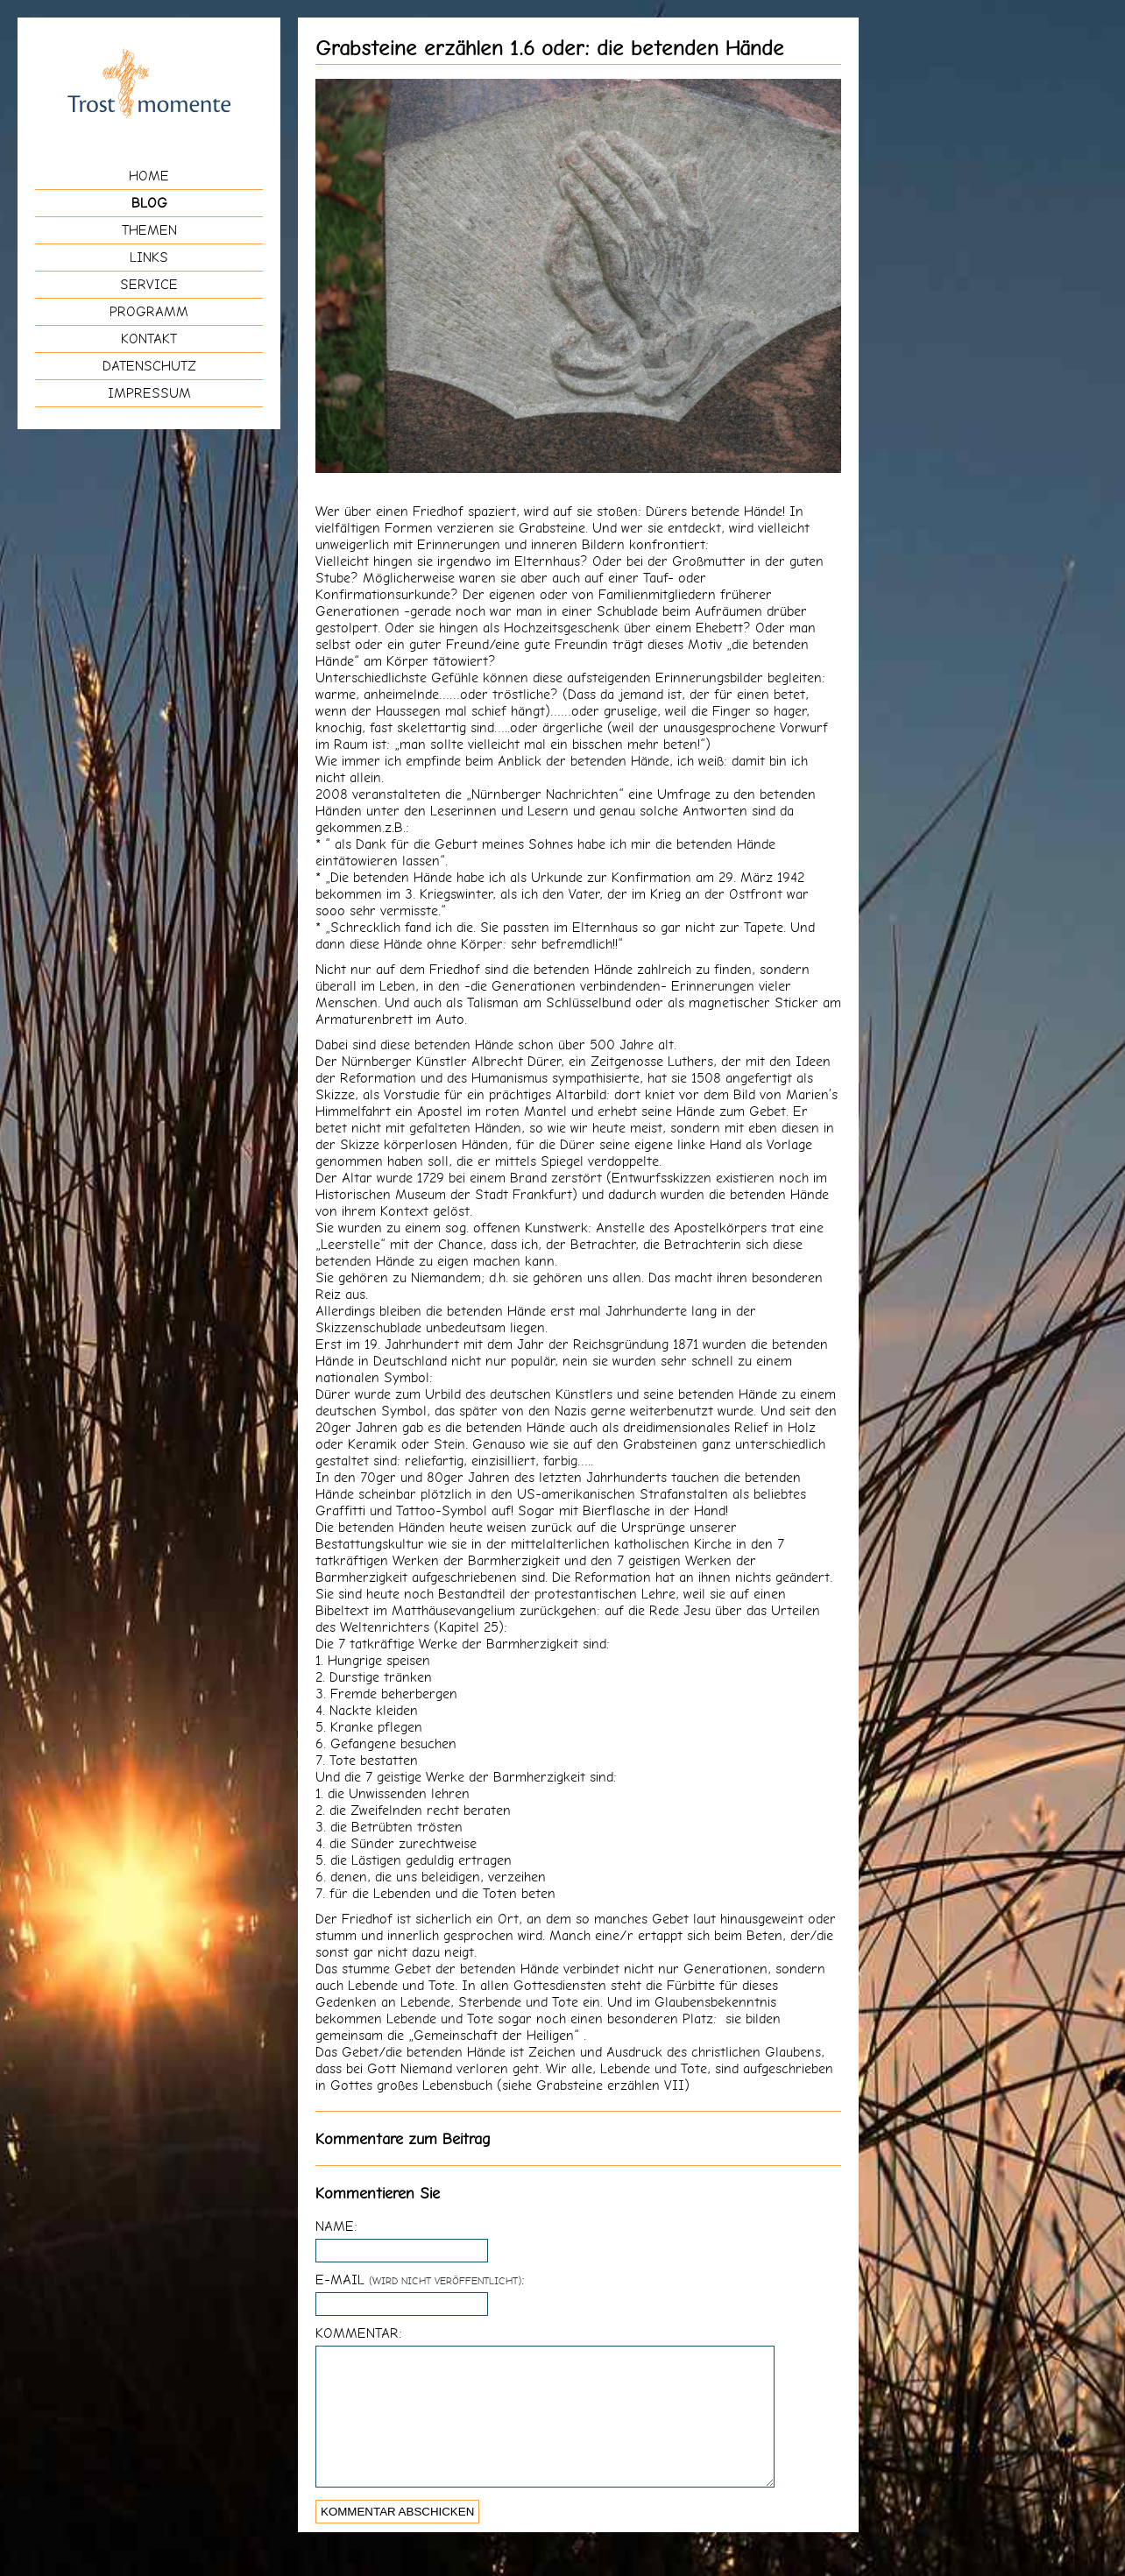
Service (149, 284)
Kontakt (149, 338)
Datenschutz (149, 365)
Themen (149, 230)
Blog (149, 202)
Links (149, 257)
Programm (149, 311)
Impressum (149, 393)
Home (149, 175)
